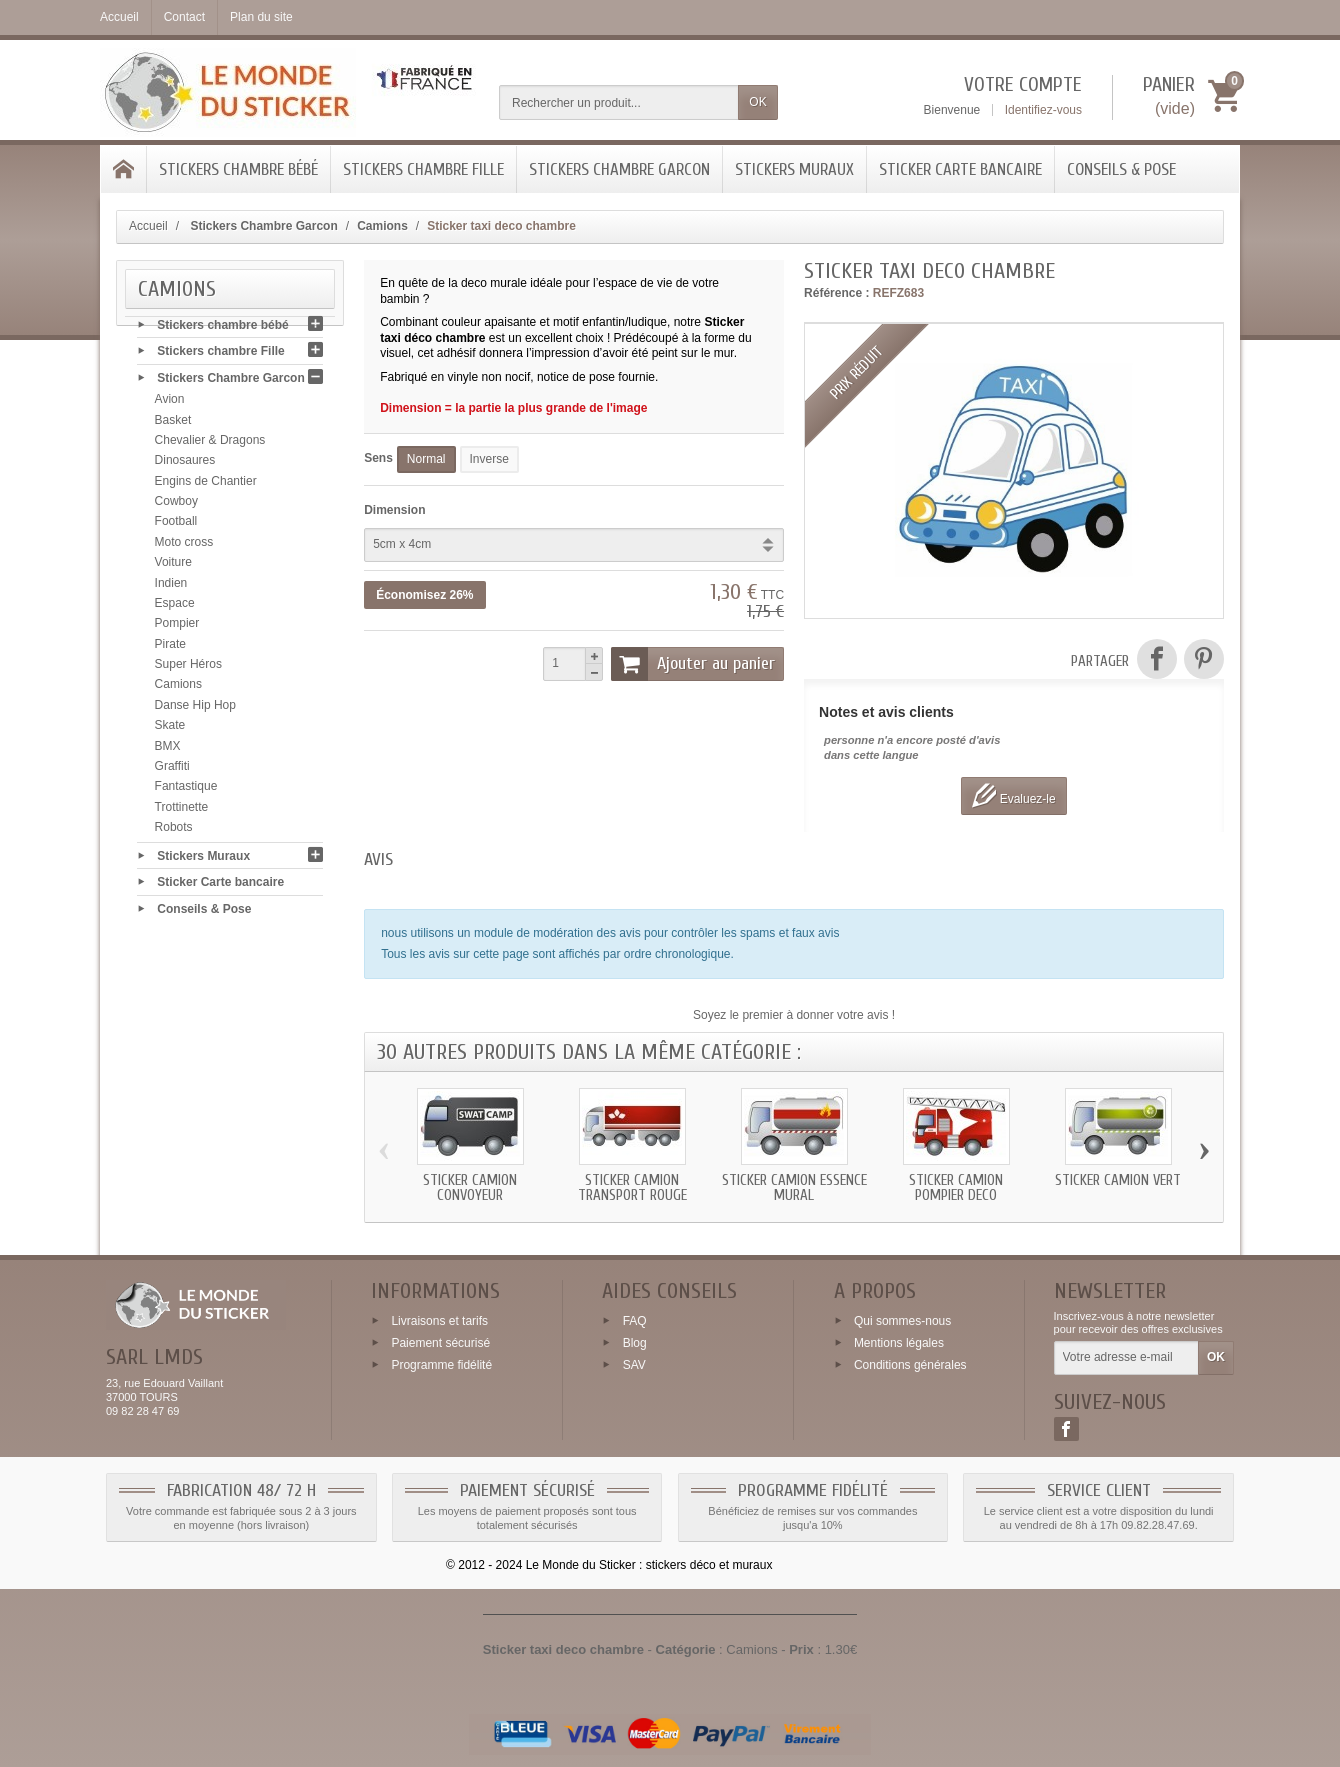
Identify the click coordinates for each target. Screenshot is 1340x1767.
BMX (168, 750)
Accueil (148, 226)
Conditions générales (910, 1364)
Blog (635, 1343)
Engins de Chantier (206, 485)
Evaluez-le (1013, 795)
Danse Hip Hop (195, 710)
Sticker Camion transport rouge (632, 1188)
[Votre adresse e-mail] (1126, 1358)
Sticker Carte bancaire (960, 169)
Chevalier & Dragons (210, 445)
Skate (170, 730)
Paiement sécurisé (440, 1343)
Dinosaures (185, 465)
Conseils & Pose (1121, 169)
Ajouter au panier (693, 664)
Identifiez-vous (1043, 110)
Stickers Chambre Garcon (619, 169)
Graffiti (172, 771)
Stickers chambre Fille (423, 169)
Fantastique (186, 791)
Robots (174, 832)
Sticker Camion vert (1118, 1180)
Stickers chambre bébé (238, 169)
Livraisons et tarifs (439, 1321)
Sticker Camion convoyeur (470, 1188)
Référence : (836, 293)
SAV (634, 1364)
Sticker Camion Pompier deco (956, 1188)
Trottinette (182, 811)
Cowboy (176, 506)
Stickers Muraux (794, 169)
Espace (175, 608)
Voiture (173, 567)
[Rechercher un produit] (619, 102)
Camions (178, 689)
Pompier (177, 628)
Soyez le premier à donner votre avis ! (794, 1015)
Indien (171, 587)
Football (176, 526)
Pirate (170, 648)
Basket (173, 424)
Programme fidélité (441, 1364)
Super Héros (188, 669)
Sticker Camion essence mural (794, 1188)
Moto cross (184, 547)
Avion (170, 404)
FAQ (635, 1321)
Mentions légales (899, 1343)
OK (757, 102)
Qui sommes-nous (902, 1321)
